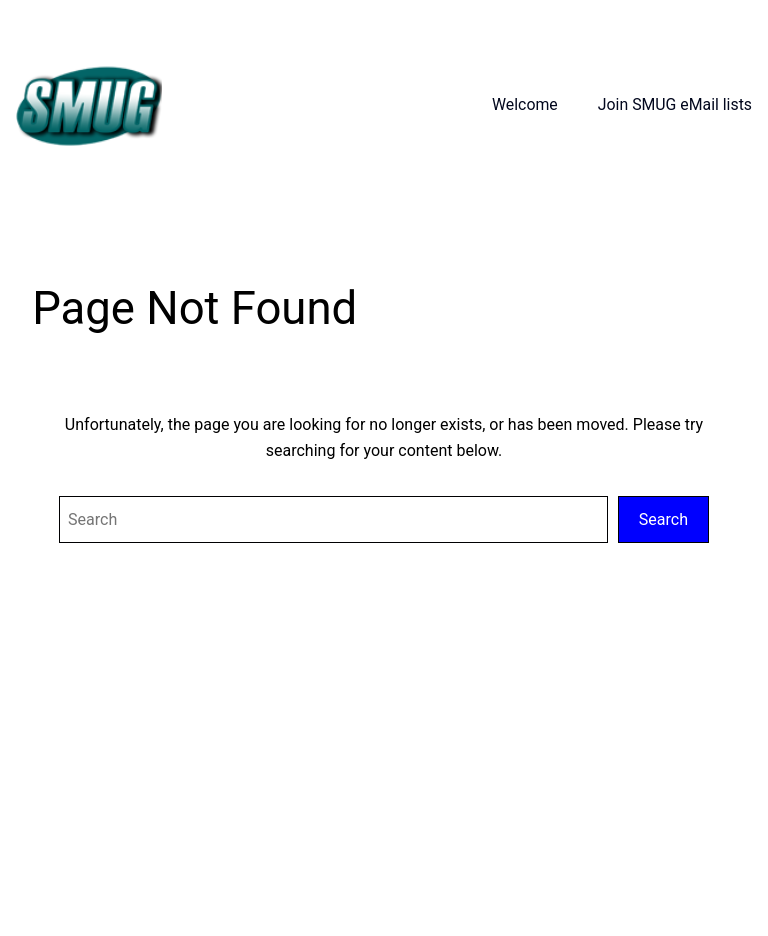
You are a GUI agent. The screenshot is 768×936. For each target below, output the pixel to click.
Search (663, 519)
